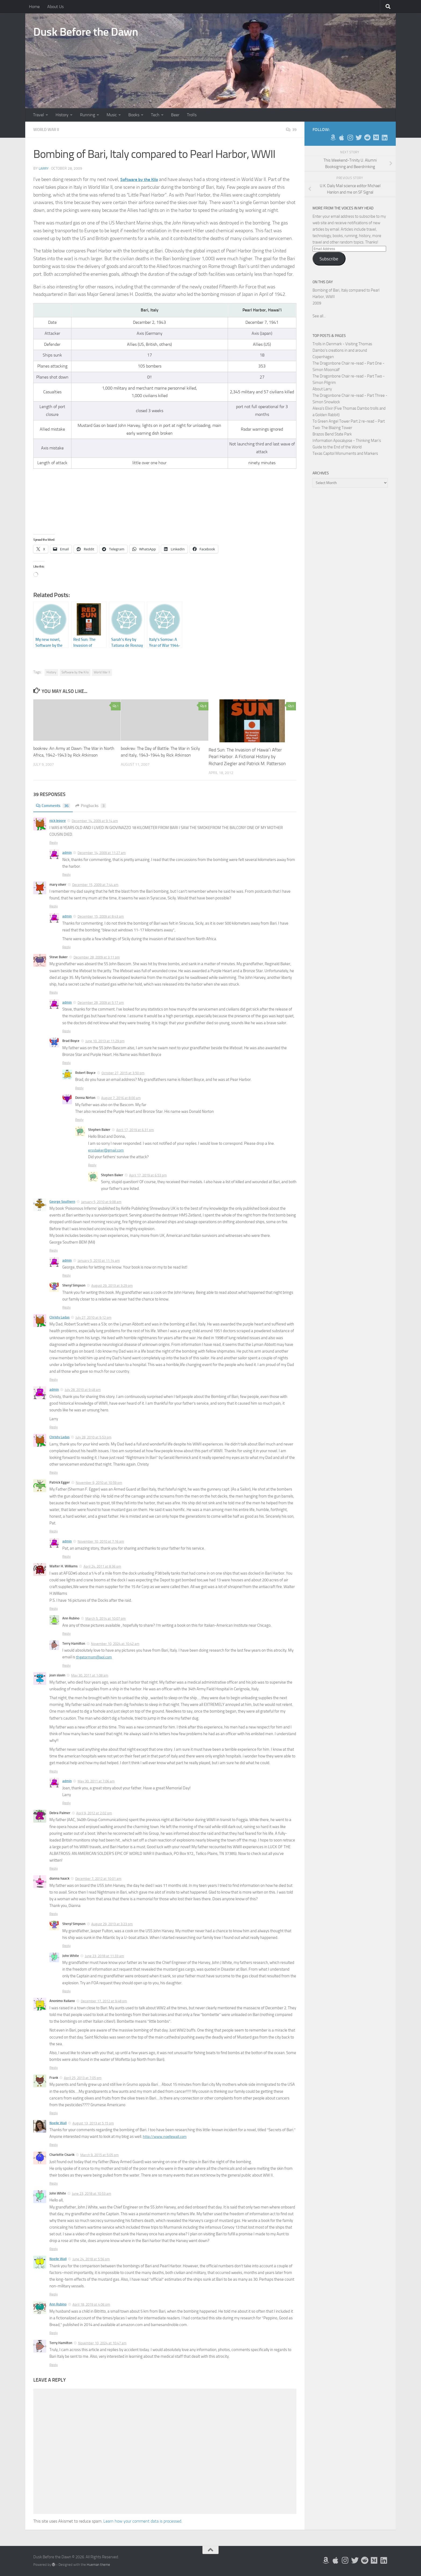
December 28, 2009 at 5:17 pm (101, 1003)
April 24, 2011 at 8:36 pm (102, 1566)
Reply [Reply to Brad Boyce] (66, 1063)
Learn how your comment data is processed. (142, 2521)
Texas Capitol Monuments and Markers (345, 453)
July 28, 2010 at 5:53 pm (93, 1437)
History (62, 114)
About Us (55, 6)
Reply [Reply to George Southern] (53, 1250)
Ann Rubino (58, 2304)
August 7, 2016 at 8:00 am (121, 1098)
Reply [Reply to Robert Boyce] (79, 1088)
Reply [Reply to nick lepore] (53, 843)
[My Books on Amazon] (333, 137)
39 (290, 129)
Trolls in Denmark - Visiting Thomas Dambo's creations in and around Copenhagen (342, 350)
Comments (54, 805)
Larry (44, 168)
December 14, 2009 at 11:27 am (102, 853)
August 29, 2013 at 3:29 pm (112, 1286)
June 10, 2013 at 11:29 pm (105, 1041)
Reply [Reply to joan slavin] (53, 1771)
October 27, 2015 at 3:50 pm (122, 1073)
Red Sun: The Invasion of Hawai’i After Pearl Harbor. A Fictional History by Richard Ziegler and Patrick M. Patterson (247, 756)
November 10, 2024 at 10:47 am (102, 2343)
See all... (319, 316)
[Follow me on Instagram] (350, 137)
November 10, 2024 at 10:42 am (115, 1644)
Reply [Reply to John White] (66, 1991)
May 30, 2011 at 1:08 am (89, 1675)
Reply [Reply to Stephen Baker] (92, 1165)
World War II (47, 129)
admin (67, 853)
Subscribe (329, 258)
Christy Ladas (59, 1317)
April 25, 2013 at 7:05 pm (82, 2078)
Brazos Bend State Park (332, 434)
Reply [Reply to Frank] (53, 2113)
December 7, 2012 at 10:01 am (98, 1879)
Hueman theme (98, 2565)
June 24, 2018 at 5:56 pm (91, 2259)
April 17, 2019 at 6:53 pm (148, 1175)
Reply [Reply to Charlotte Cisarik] (53, 2183)
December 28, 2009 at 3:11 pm (97, 957)
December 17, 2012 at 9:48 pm (104, 2001)
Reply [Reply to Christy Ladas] (53, 1380)
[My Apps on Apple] (341, 137)
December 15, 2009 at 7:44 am (95, 885)
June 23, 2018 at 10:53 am (91, 2194)
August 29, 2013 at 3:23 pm (112, 1924)
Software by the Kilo (75, 672)
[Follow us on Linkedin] (384, 137)
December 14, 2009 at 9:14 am (95, 821)
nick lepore (57, 821)
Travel (38, 114)
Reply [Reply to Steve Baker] (53, 992)
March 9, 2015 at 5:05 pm (99, 2155)
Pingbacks (93, 805)
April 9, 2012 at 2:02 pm (94, 1813)
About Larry (322, 389)
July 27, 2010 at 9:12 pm (93, 1318)
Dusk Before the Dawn (85, 32)
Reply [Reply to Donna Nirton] (79, 1120)
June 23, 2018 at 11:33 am (104, 1956)
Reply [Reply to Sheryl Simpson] (66, 1307)
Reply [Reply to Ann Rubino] (66, 1634)
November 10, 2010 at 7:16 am (101, 1541)
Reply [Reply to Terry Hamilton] (66, 1665)
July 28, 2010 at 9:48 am (83, 1390)
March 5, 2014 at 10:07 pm (105, 1618)
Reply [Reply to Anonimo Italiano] (53, 2068)
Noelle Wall (58, 2123)
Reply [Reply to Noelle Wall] (53, 2145)
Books (133, 114)
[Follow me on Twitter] (358, 137)
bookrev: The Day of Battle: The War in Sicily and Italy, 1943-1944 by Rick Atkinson (158, 755)
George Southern (62, 1202)
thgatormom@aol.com (95, 1657)
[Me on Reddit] (367, 137)
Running (87, 114)
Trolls (192, 114)
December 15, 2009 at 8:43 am (101, 916)
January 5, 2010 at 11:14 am (99, 1261)
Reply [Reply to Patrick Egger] (53, 1531)
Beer (175, 114)
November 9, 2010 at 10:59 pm (99, 1483)
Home (34, 6)
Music (112, 114)
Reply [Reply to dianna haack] (53, 1914)
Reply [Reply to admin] (66, 875)
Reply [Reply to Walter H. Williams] (53, 1609)
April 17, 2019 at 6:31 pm (135, 1130)
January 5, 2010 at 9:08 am (101, 1202)
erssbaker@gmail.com (107, 1150)
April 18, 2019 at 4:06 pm (91, 2304)
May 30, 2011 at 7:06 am (96, 1781)
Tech (155, 114)
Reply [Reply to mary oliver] (53, 906)
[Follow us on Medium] (376, 137)
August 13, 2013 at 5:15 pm (93, 2123)
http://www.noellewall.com (166, 2136)
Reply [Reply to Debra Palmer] (53, 1868)
